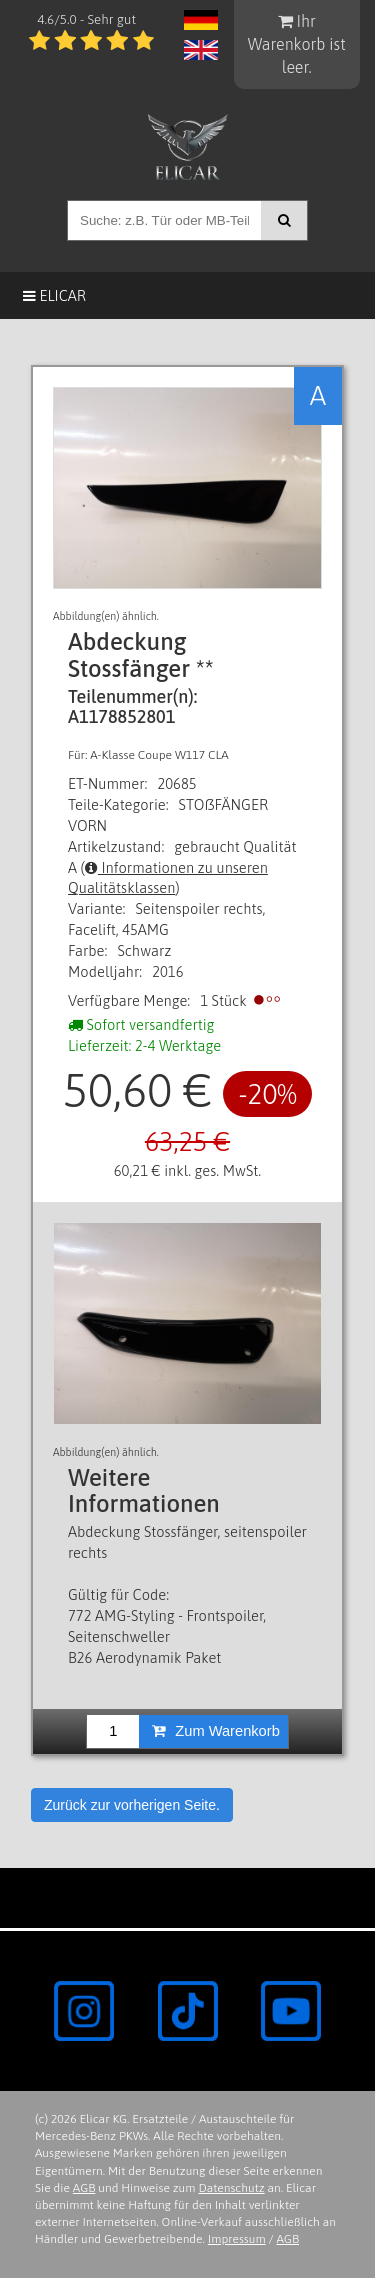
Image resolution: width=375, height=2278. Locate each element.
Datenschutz (231, 2188)
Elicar (54, 295)
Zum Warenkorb (216, 1731)
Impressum (237, 2239)
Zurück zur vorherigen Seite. (132, 1805)
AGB (84, 2188)
